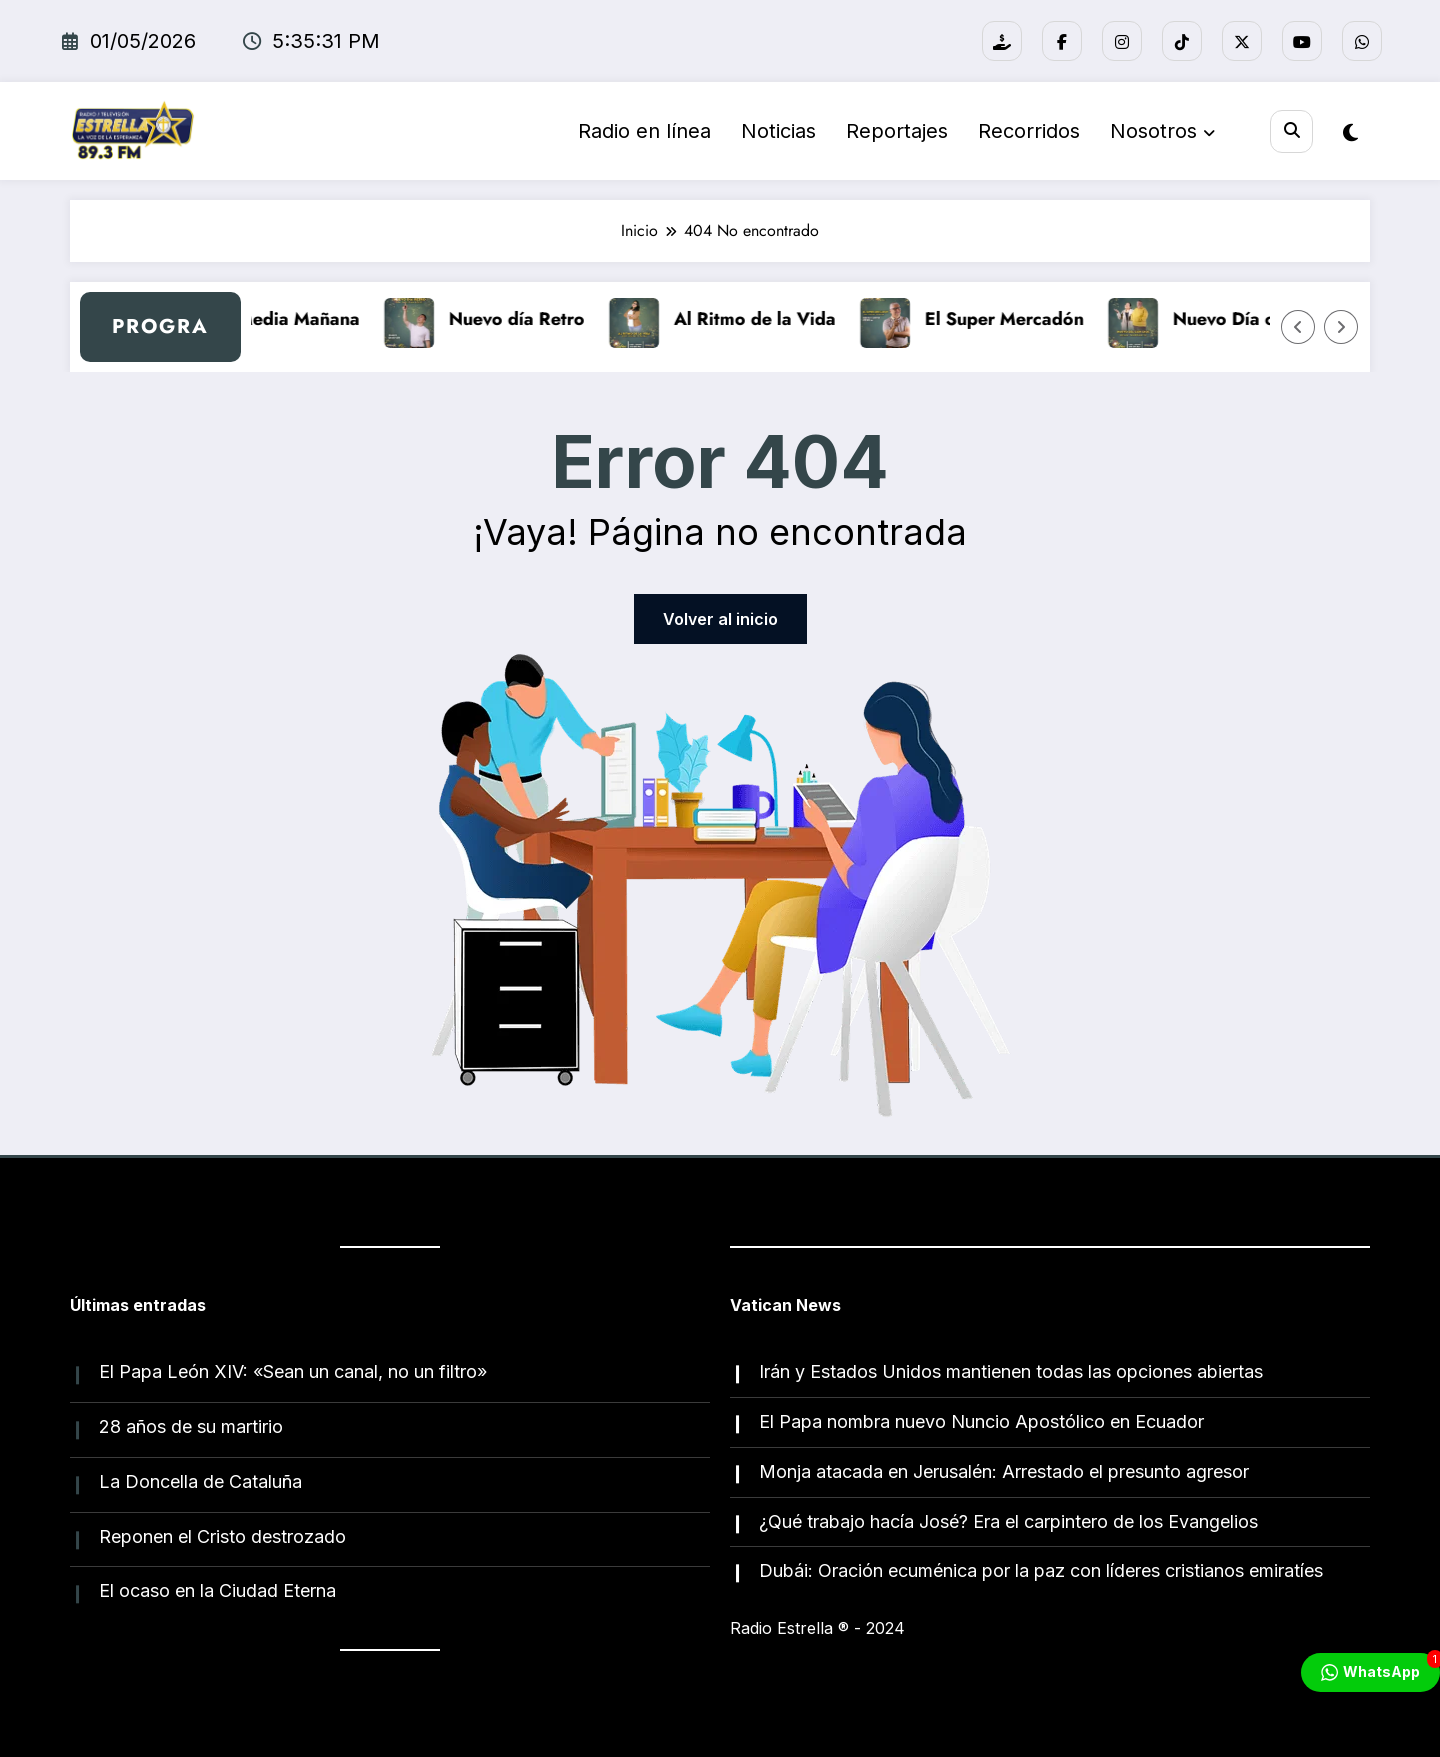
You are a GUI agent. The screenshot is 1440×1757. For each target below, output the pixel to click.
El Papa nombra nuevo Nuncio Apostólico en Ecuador (981, 1421)
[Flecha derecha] (1341, 327)
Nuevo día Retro (538, 319)
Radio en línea (644, 131)
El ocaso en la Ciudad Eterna (217, 1590)
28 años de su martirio (191, 1426)
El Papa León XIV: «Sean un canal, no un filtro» (293, 1371)
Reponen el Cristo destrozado (222, 1536)
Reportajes (897, 131)
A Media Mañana (310, 319)
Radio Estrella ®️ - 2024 (817, 1628)
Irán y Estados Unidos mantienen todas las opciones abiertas (1011, 1371)
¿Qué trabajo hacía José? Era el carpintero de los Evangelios (1008, 1521)
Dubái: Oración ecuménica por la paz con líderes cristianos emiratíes (1041, 1570)
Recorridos (1029, 131)
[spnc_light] (1350, 133)
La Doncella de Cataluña (200, 1481)
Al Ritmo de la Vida (776, 319)
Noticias (778, 131)
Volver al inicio (720, 619)
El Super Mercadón (1025, 319)
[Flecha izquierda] (1298, 327)
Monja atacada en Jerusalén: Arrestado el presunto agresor (1004, 1471)
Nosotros (1162, 131)
